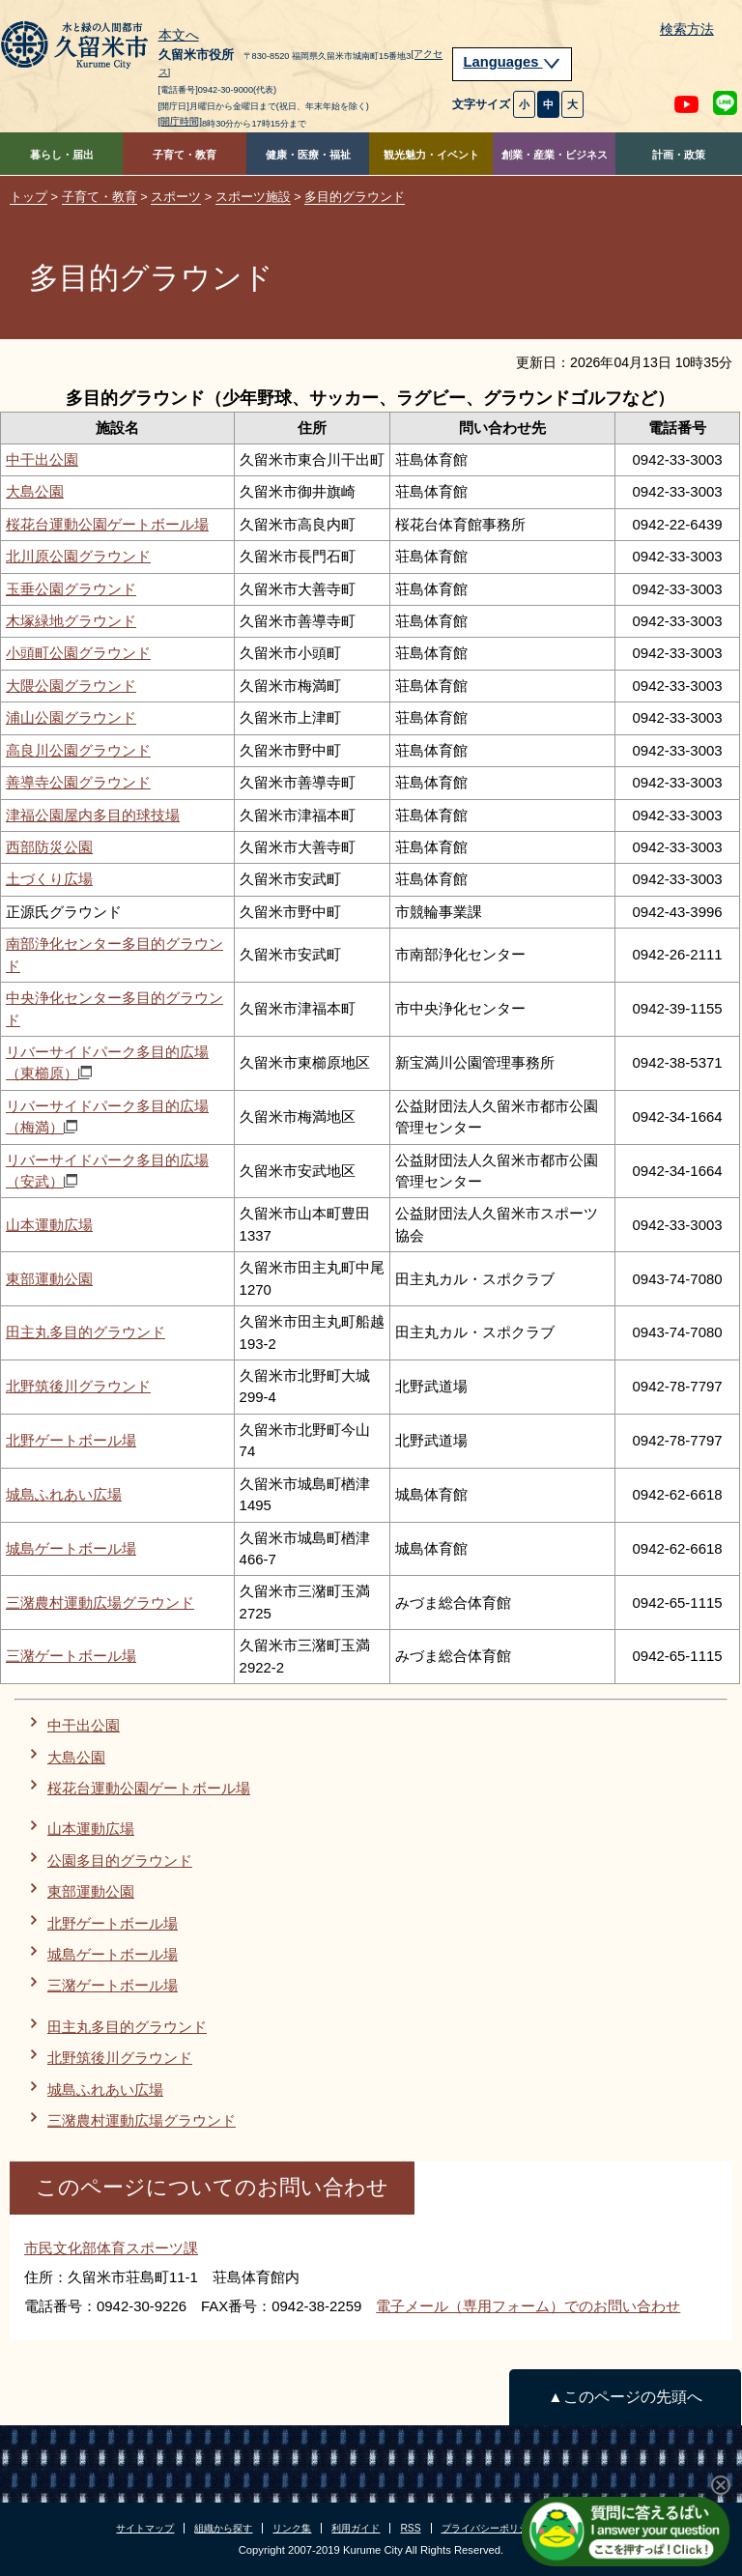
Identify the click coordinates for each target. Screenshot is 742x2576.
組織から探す (223, 2528)
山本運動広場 (49, 1224)
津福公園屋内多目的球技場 (93, 815)
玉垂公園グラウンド (71, 589)
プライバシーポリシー (490, 2528)
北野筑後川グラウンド (78, 1386)
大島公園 (35, 491)
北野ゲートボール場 (71, 1440)
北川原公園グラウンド (78, 556)
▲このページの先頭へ (624, 2397)
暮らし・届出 (62, 154)
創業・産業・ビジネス (554, 154)
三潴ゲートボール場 (71, 1655)
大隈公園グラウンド (71, 685)
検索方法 (687, 29)
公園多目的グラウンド (119, 1860)
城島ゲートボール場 (71, 1548)
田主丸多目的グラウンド (85, 1332)
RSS (410, 2528)
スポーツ (176, 196)
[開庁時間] (180, 121)
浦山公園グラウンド (71, 717)
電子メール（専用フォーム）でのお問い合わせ (528, 2306)
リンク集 (291, 2528)
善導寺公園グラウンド (78, 782)
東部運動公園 (49, 1279)
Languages (512, 62)
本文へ (178, 36)
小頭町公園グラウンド (78, 652)
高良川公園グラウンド (78, 750)
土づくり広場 (49, 879)
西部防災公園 (49, 847)
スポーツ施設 (253, 196)
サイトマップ (145, 2528)
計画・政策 (678, 154)
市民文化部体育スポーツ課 (111, 2248)
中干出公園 (42, 459)
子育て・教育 (184, 154)
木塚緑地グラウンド (71, 621)
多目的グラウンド (354, 196)
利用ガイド (355, 2528)
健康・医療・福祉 (308, 154)
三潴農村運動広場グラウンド (100, 1602)
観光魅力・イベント (431, 154)
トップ (28, 196)
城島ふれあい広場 (64, 1494)
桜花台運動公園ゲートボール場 (107, 524)
